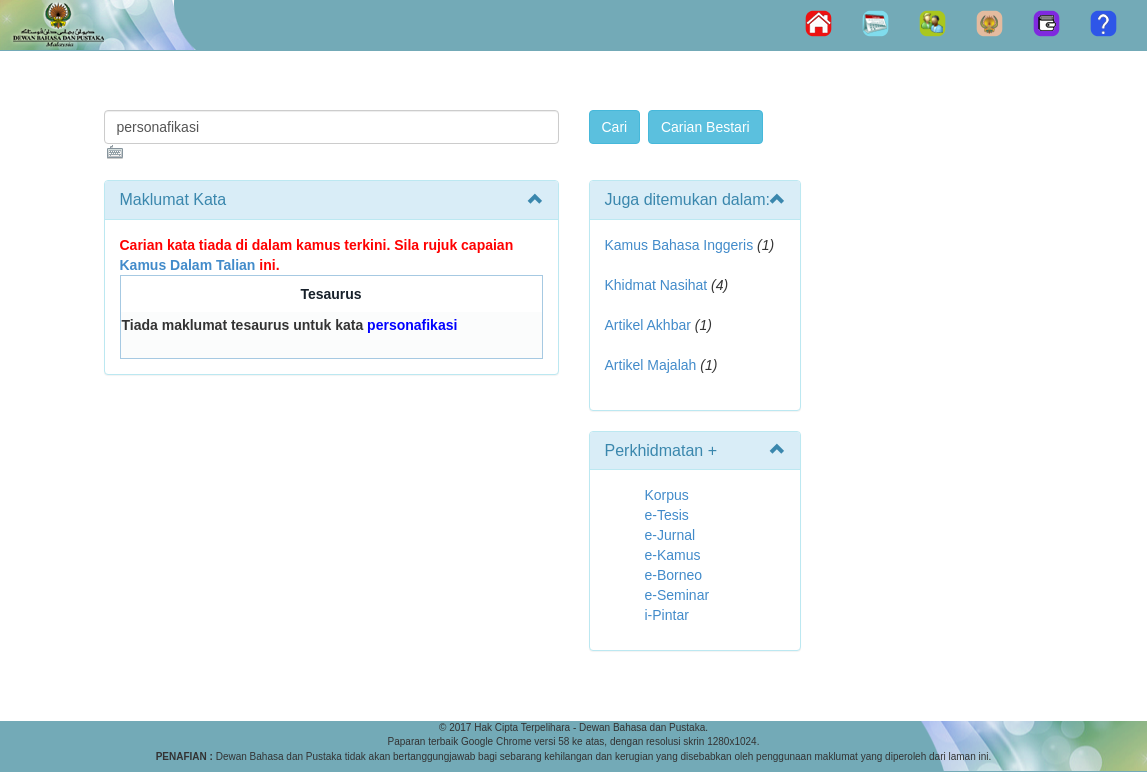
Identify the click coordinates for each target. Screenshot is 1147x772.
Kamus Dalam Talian (188, 265)
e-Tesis (667, 515)
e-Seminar (677, 595)
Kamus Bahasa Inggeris (679, 245)
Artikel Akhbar (648, 325)
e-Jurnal (670, 535)
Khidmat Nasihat (656, 285)
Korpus (667, 495)
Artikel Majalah (651, 365)
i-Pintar (667, 615)
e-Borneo (674, 575)
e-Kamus (673, 555)
